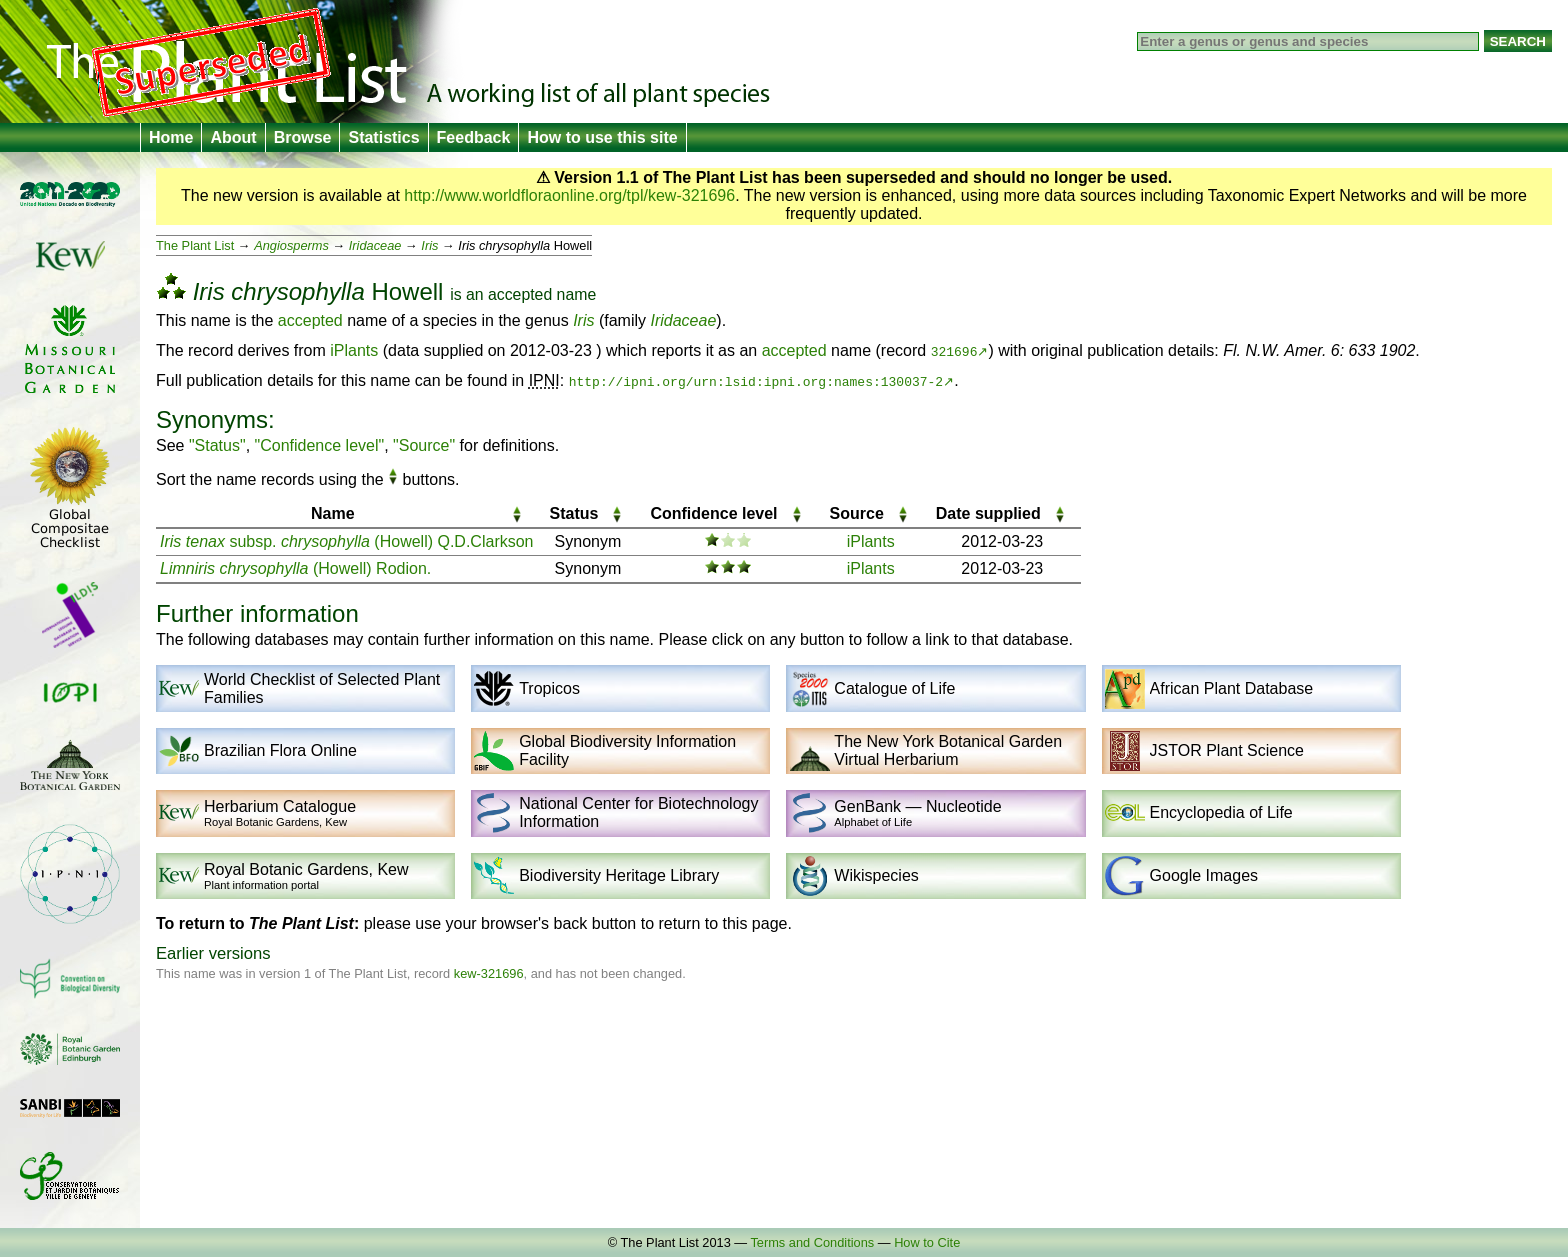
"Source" (424, 445)
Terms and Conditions (812, 1242)
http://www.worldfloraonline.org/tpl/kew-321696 (569, 195)
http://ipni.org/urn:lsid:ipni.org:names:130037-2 (756, 381)
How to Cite (927, 1242)
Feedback (474, 137)
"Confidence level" (320, 445)
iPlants (354, 350)
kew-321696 (489, 973)
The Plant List (195, 245)
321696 (954, 351)
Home (171, 137)
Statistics (383, 137)
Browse (303, 137)
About (233, 137)
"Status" (217, 445)
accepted (520, 294)
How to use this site (602, 137)
